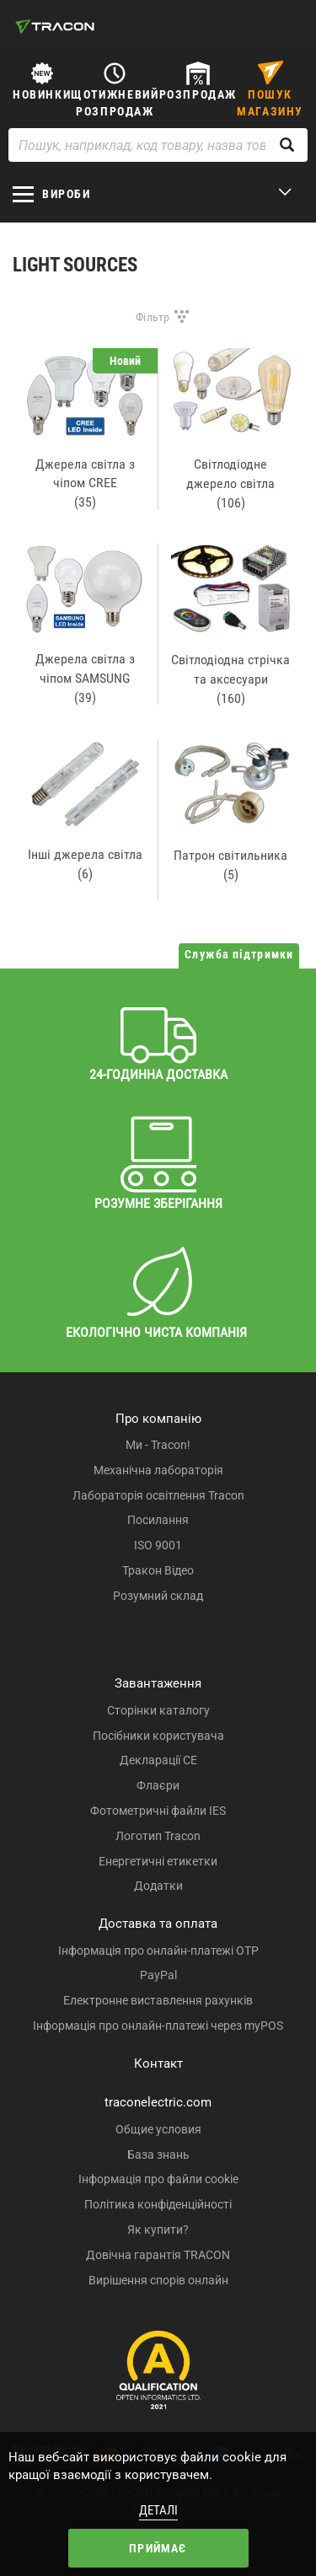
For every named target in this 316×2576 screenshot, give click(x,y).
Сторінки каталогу (158, 1710)
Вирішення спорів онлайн (158, 2280)
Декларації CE (158, 1760)
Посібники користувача (158, 1735)
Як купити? (158, 2229)
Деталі (158, 2510)
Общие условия (158, 2129)
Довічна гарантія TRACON (158, 2255)
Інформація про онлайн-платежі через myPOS (158, 2025)
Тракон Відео (158, 1570)
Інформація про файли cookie (158, 2179)
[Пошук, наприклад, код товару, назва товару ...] (158, 145)
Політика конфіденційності (158, 2204)
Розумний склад (158, 1595)
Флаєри (158, 1785)
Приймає (157, 2548)
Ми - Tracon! (158, 1445)
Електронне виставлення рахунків (158, 2000)
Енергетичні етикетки (158, 1861)
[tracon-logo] (54, 26)
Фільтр (153, 317)
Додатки (158, 1885)
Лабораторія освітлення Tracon (158, 1495)
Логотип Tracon (158, 1836)
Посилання (158, 1520)
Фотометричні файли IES (158, 1810)
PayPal (158, 1975)
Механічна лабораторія (158, 1470)
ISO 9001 (158, 1545)
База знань (158, 2154)
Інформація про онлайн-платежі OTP (158, 1950)
